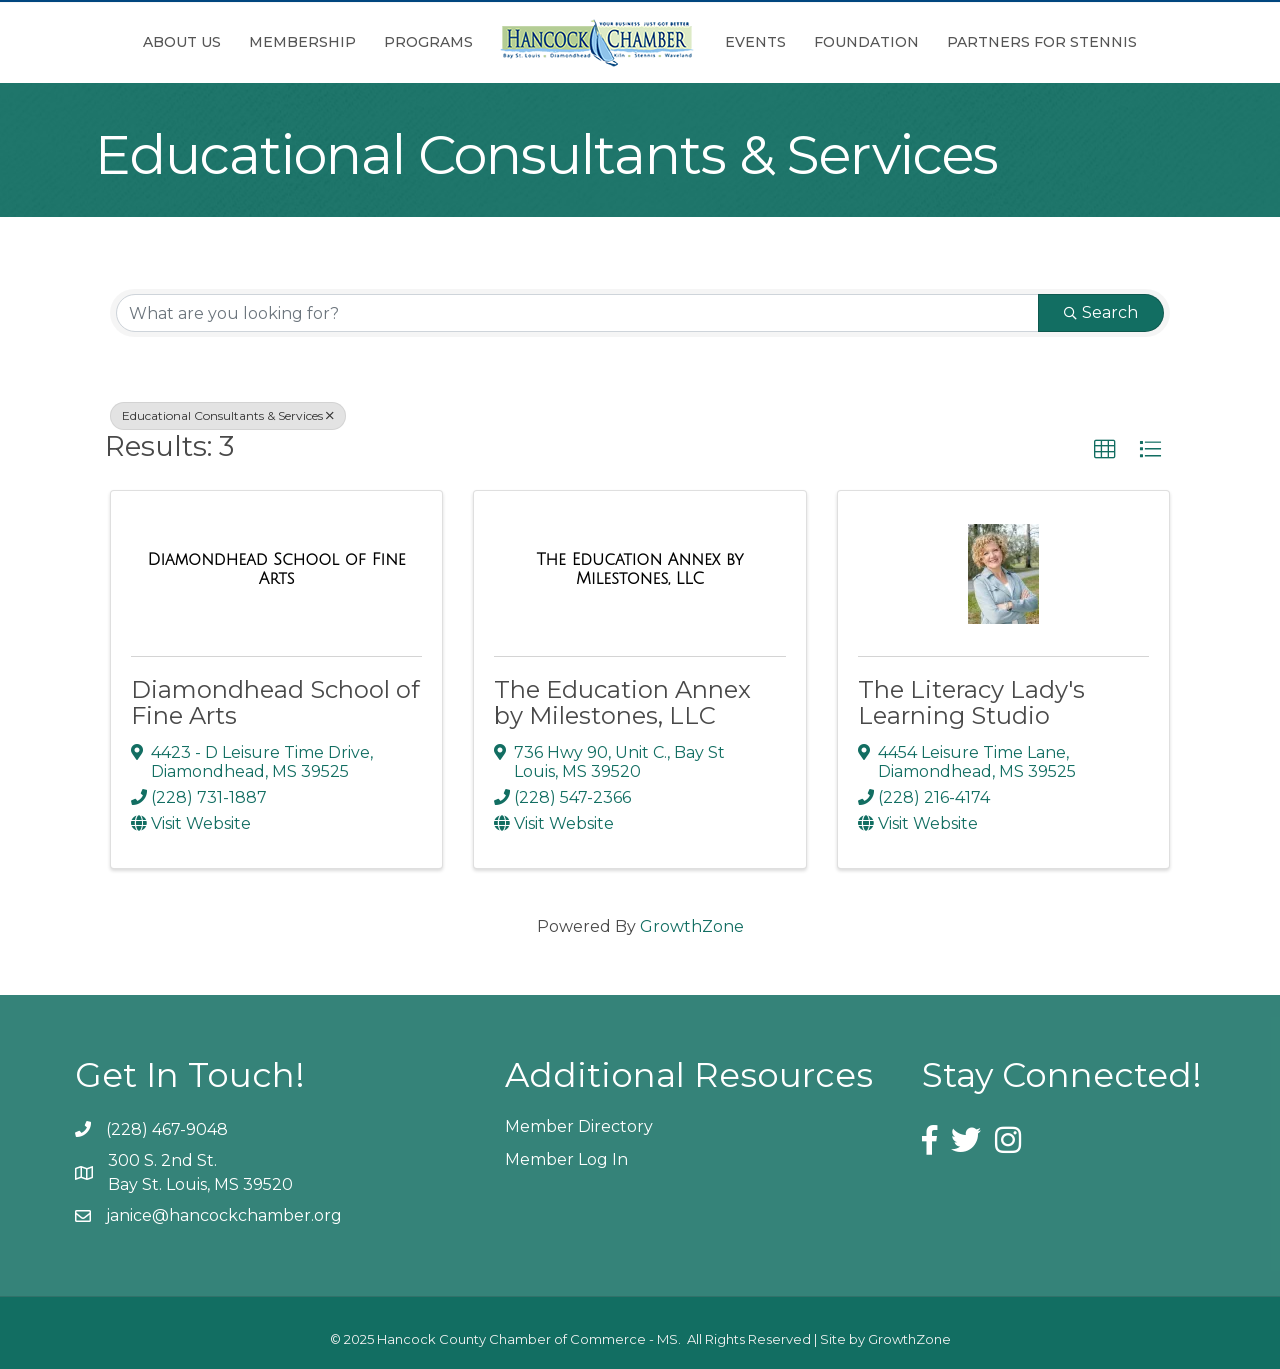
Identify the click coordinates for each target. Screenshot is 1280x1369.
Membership (302, 42)
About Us (182, 42)
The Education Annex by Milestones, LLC (622, 702)
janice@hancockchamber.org (224, 1215)
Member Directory (579, 1126)
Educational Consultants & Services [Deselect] (228, 415)
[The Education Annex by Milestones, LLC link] (639, 569)
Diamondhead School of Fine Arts (275, 702)
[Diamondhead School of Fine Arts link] (276, 569)
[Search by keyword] (577, 313)
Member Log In (566, 1159)
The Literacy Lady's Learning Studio (971, 702)
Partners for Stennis (1042, 42)
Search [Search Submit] (1101, 312)
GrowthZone (692, 926)
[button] (1105, 450)
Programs (428, 42)
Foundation (866, 42)
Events (755, 42)
